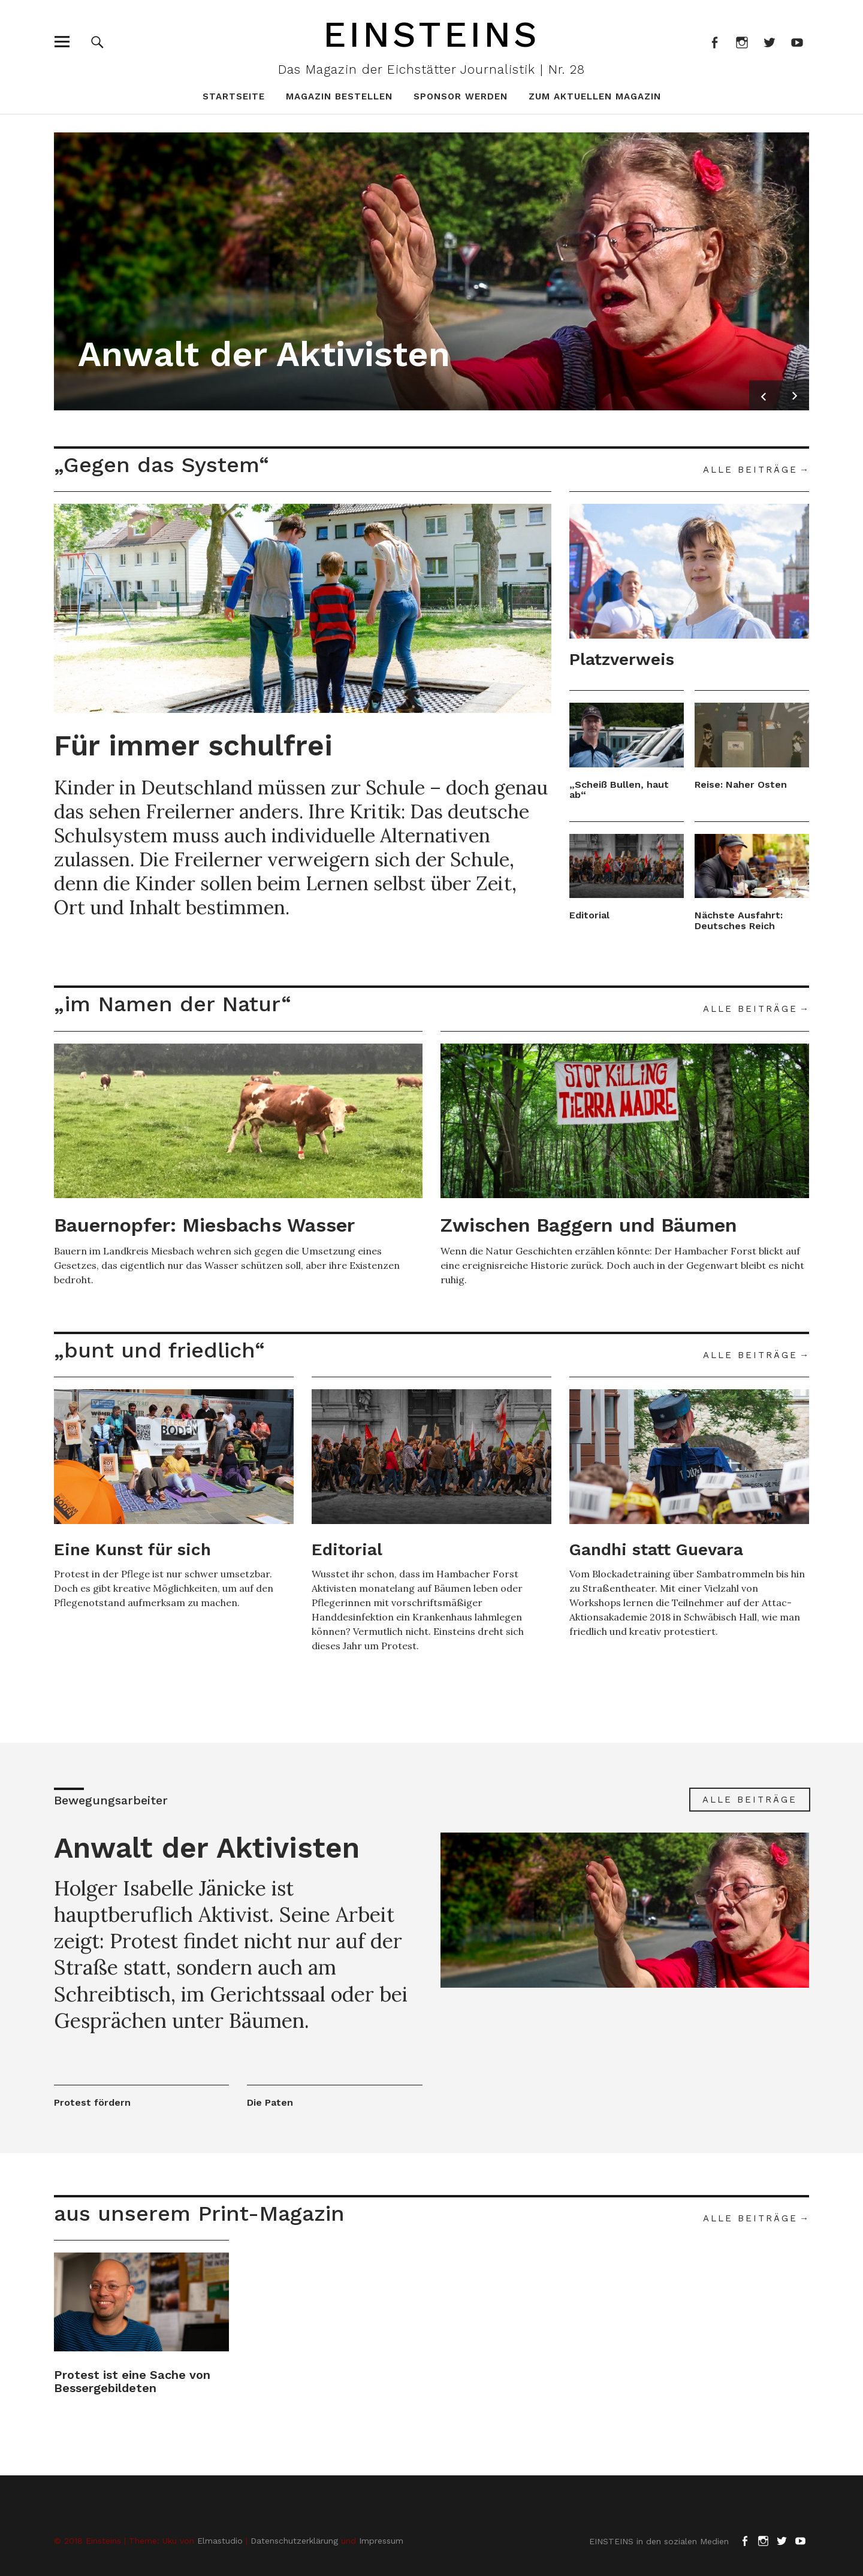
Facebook (714, 41)
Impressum (381, 2540)
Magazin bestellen (339, 96)
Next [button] (794, 395)
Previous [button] (764, 395)
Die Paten (270, 2102)
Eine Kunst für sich (132, 1549)
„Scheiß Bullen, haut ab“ (619, 790)
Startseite (234, 96)
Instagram (741, 41)
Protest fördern (92, 2102)
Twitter (769, 41)
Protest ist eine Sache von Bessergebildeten (132, 2381)
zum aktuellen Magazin (595, 96)
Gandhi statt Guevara (656, 1549)
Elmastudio (220, 2540)
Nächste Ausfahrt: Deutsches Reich (739, 920)
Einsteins (431, 34)
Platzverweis (621, 659)
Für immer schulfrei (193, 745)
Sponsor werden (461, 96)
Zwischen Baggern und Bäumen (588, 1225)
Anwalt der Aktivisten (264, 354)
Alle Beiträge (750, 469)
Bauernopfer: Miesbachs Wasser (204, 1225)
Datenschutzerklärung (294, 2540)
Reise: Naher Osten (741, 784)
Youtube (796, 41)
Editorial (589, 915)
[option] (431, 271)
